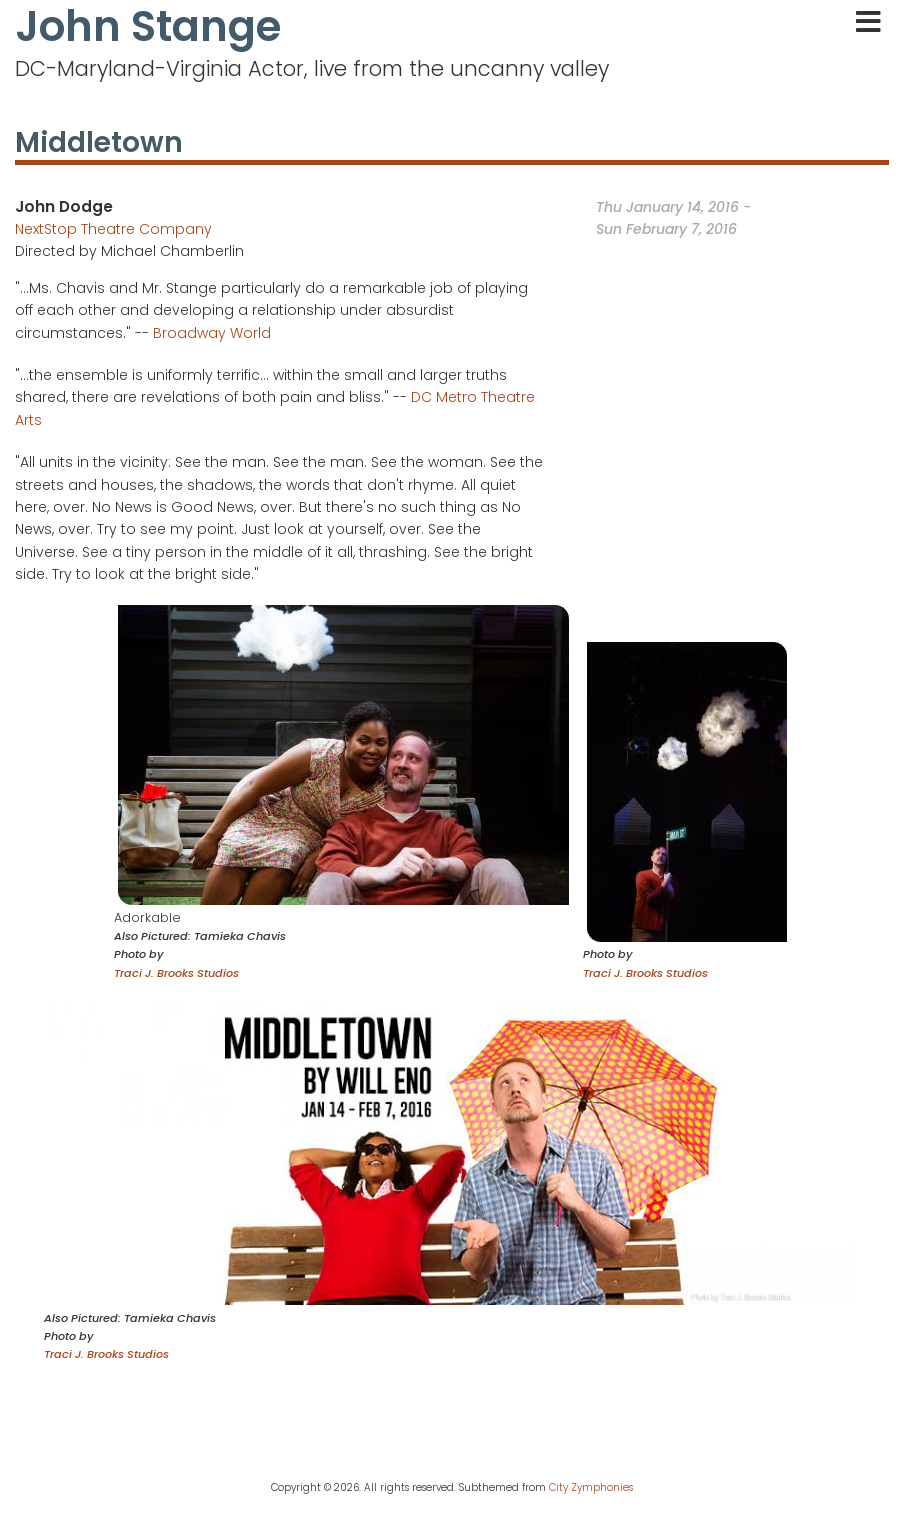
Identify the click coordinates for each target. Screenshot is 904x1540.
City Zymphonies (591, 1487)
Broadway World (212, 333)
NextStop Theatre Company (113, 229)
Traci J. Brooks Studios (176, 973)
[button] (343, 754)
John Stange (148, 27)
